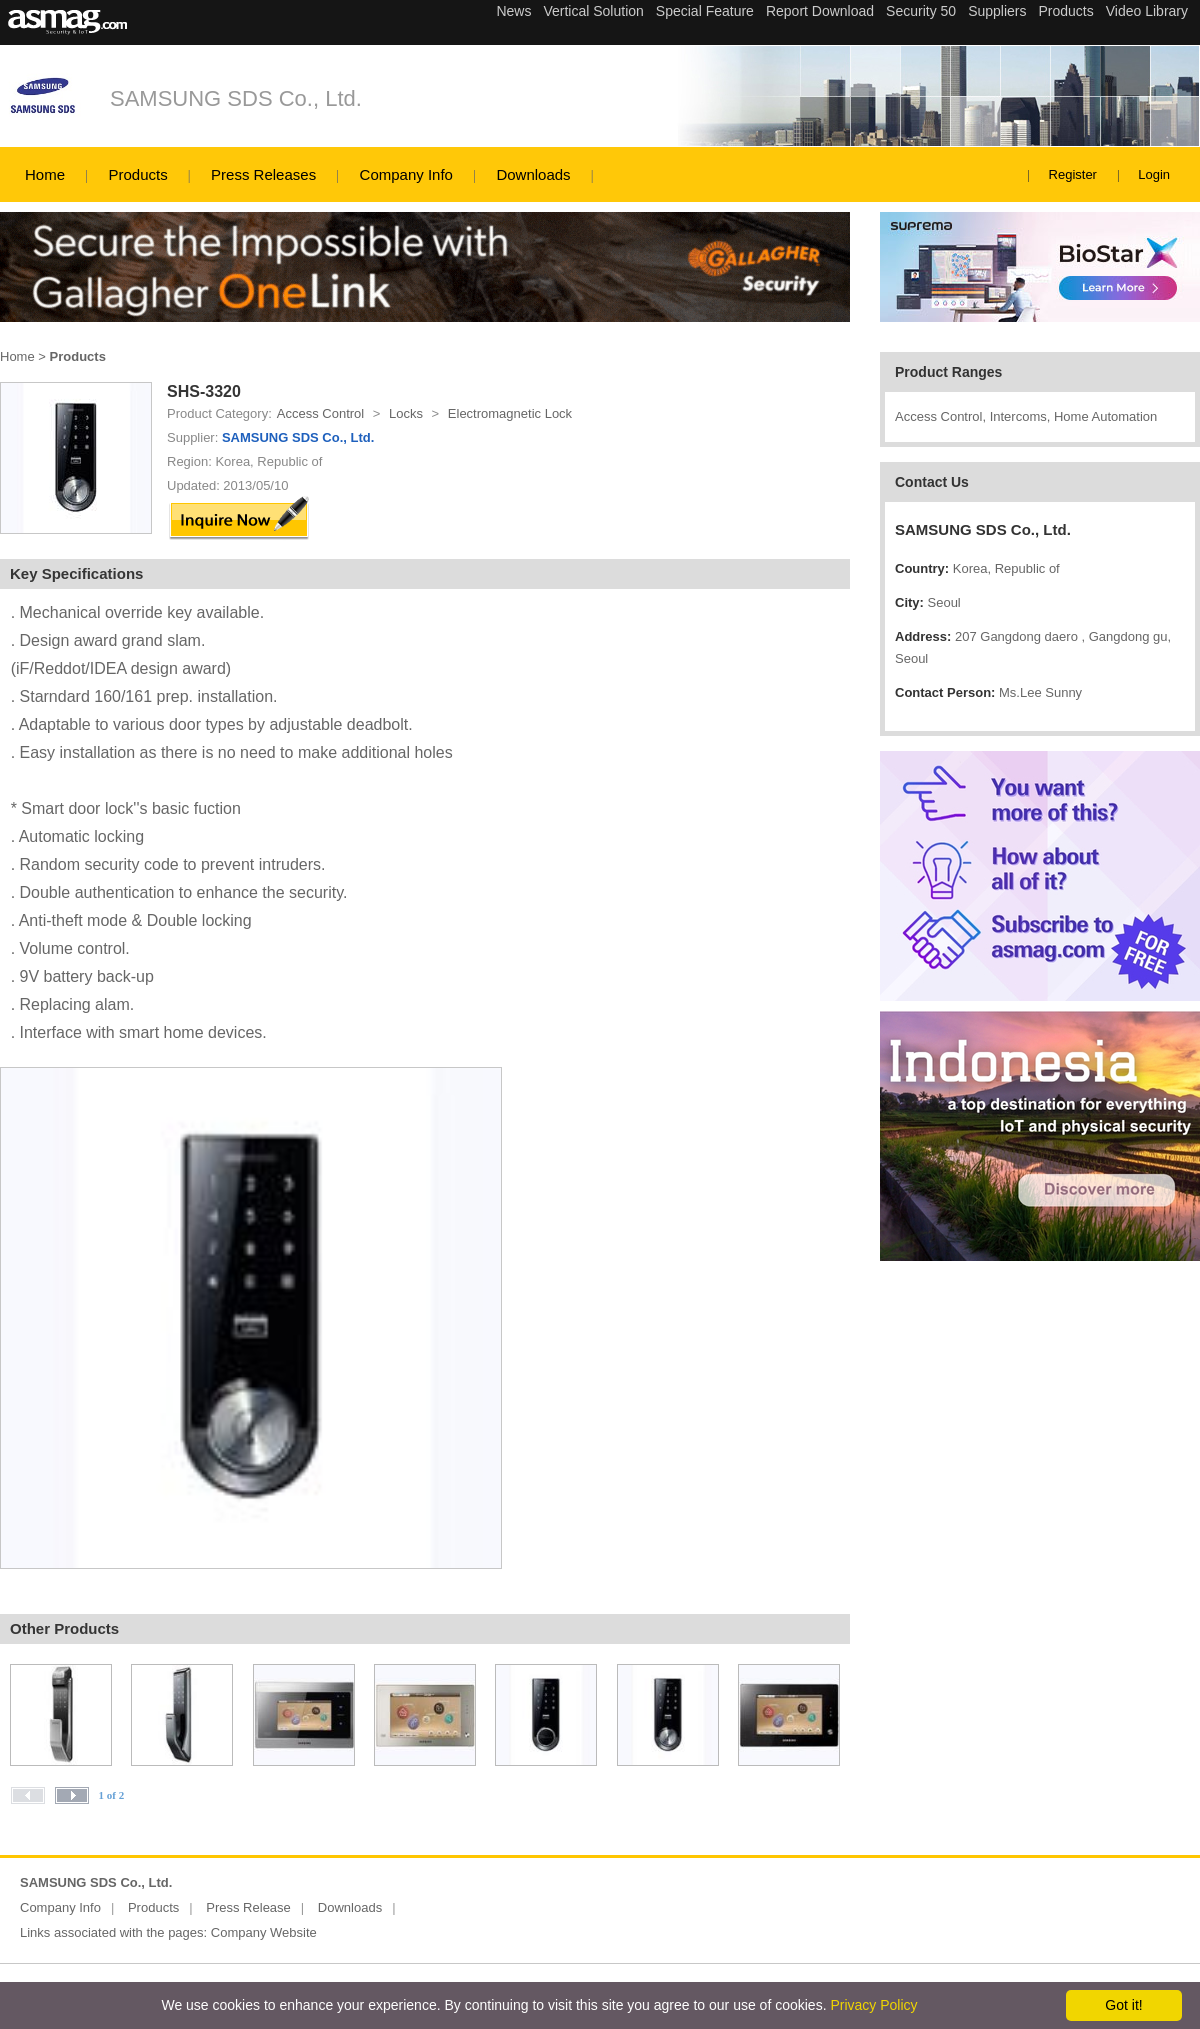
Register (1073, 174)
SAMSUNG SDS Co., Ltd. (236, 98)
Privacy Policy (873, 2005)
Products (137, 174)
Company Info (406, 174)
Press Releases (263, 174)
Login (1154, 174)
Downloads (533, 174)
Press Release (248, 1907)
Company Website (264, 1932)
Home (45, 174)
